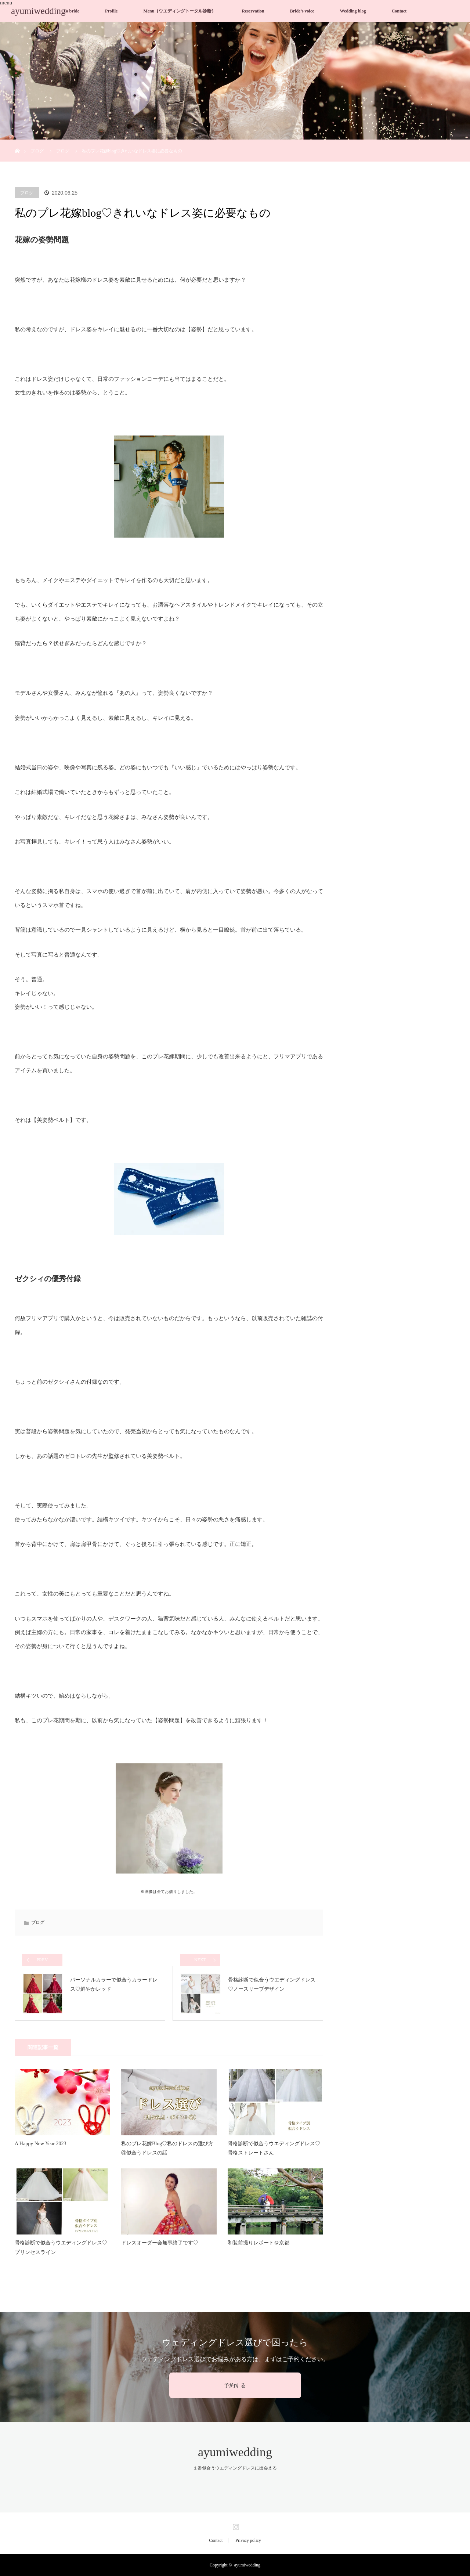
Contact (399, 11)
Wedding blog (353, 11)
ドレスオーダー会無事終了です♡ (159, 2243)
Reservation (253, 11)
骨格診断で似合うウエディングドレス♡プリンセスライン (61, 2247)
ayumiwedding (38, 11)
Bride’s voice (302, 11)
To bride (71, 11)
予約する (235, 2385)
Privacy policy (248, 2540)
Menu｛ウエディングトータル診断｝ (179, 11)
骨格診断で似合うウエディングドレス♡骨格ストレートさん (274, 2148)
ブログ (37, 150)
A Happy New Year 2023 (40, 2143)
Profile (111, 11)
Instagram (235, 2525)
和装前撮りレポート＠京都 (258, 2243)
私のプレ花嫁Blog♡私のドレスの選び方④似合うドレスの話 (167, 2148)
